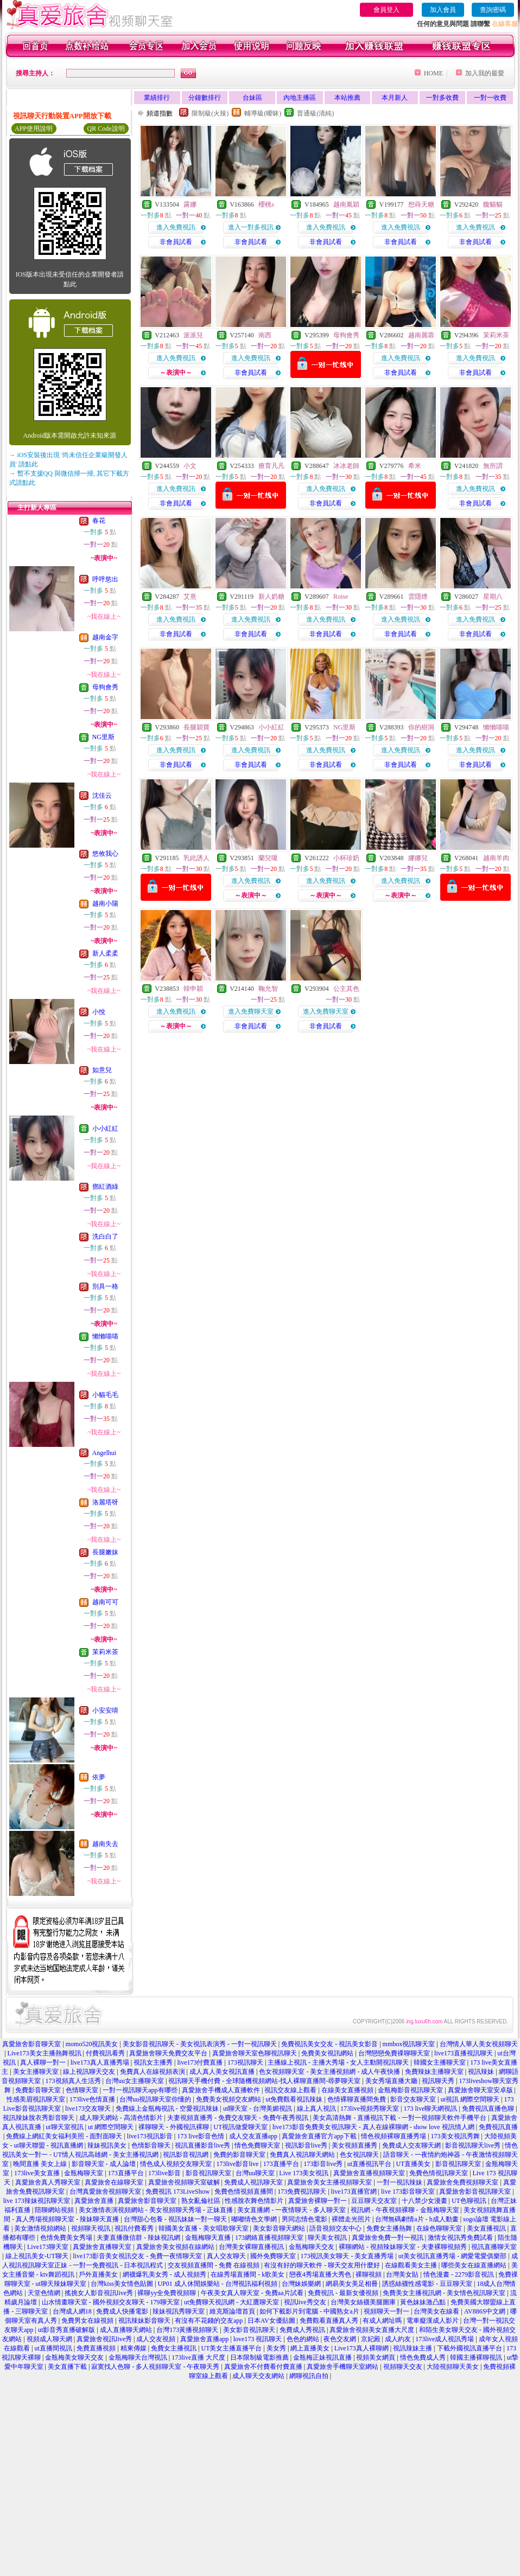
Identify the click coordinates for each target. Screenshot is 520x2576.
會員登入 (386, 10)
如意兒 (102, 1070)
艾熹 (189, 596)
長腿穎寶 (196, 727)
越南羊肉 (496, 858)
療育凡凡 (271, 466)
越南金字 (105, 637)
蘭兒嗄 (268, 858)
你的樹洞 (421, 727)
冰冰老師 (346, 466)
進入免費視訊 (175, 227)
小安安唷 (105, 1710)
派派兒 (193, 335)
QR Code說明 (106, 128)
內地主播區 (299, 97)
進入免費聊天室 (251, 1011)
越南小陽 (105, 903)
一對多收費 (442, 97)
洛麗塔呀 (105, 1502)
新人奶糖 (271, 596)
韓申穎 (193, 988)
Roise (340, 596)
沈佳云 (102, 795)
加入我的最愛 (484, 73)
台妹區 (252, 97)
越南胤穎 (346, 204)
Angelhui (104, 1453)
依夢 (98, 1777)
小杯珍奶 (346, 858)
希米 (414, 466)
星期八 (493, 596)
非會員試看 (176, 242)
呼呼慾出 (105, 579)
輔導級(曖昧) (262, 113)
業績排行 (157, 97)
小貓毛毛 (105, 1395)
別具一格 (105, 1286)
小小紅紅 (105, 1128)
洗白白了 (105, 1236)
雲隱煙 (418, 596)
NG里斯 (103, 737)
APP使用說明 (34, 128)
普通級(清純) (315, 113)
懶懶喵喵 (105, 1336)
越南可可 (105, 1602)
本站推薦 (347, 97)
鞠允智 (268, 988)
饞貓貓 (493, 204)
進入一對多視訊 (251, 227)
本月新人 (395, 97)
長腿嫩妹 (105, 1552)
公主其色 (346, 988)
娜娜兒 (418, 858)
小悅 (98, 1012)
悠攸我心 (105, 853)
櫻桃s (266, 204)
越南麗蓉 (421, 335)
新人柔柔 (105, 953)
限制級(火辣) (210, 113)
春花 (98, 520)
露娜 (189, 204)
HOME (433, 73)
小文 (189, 466)
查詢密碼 (493, 10)
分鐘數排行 (204, 97)
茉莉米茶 (105, 1652)
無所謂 (493, 466)
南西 (264, 335)
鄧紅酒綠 (105, 1186)
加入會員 (443, 10)
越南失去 (105, 1844)
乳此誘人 (196, 858)
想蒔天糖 (421, 204)
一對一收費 (490, 97)
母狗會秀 (105, 687)
